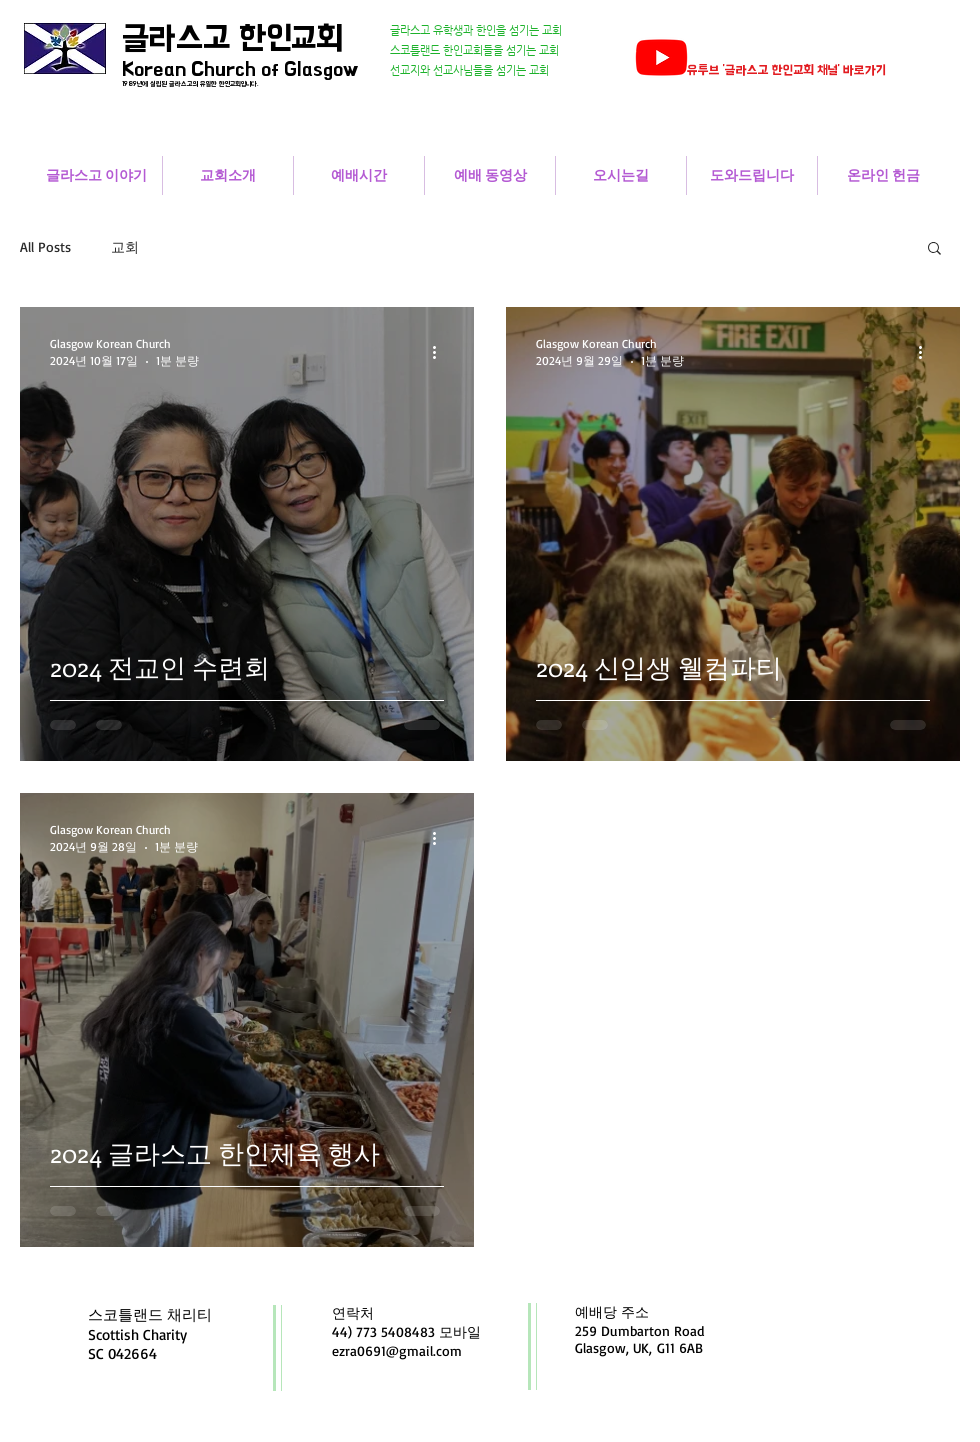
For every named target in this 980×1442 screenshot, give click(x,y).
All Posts (45, 246)
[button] (934, 249)
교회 (125, 246)
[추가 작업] (441, 352)
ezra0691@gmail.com (397, 1350)
